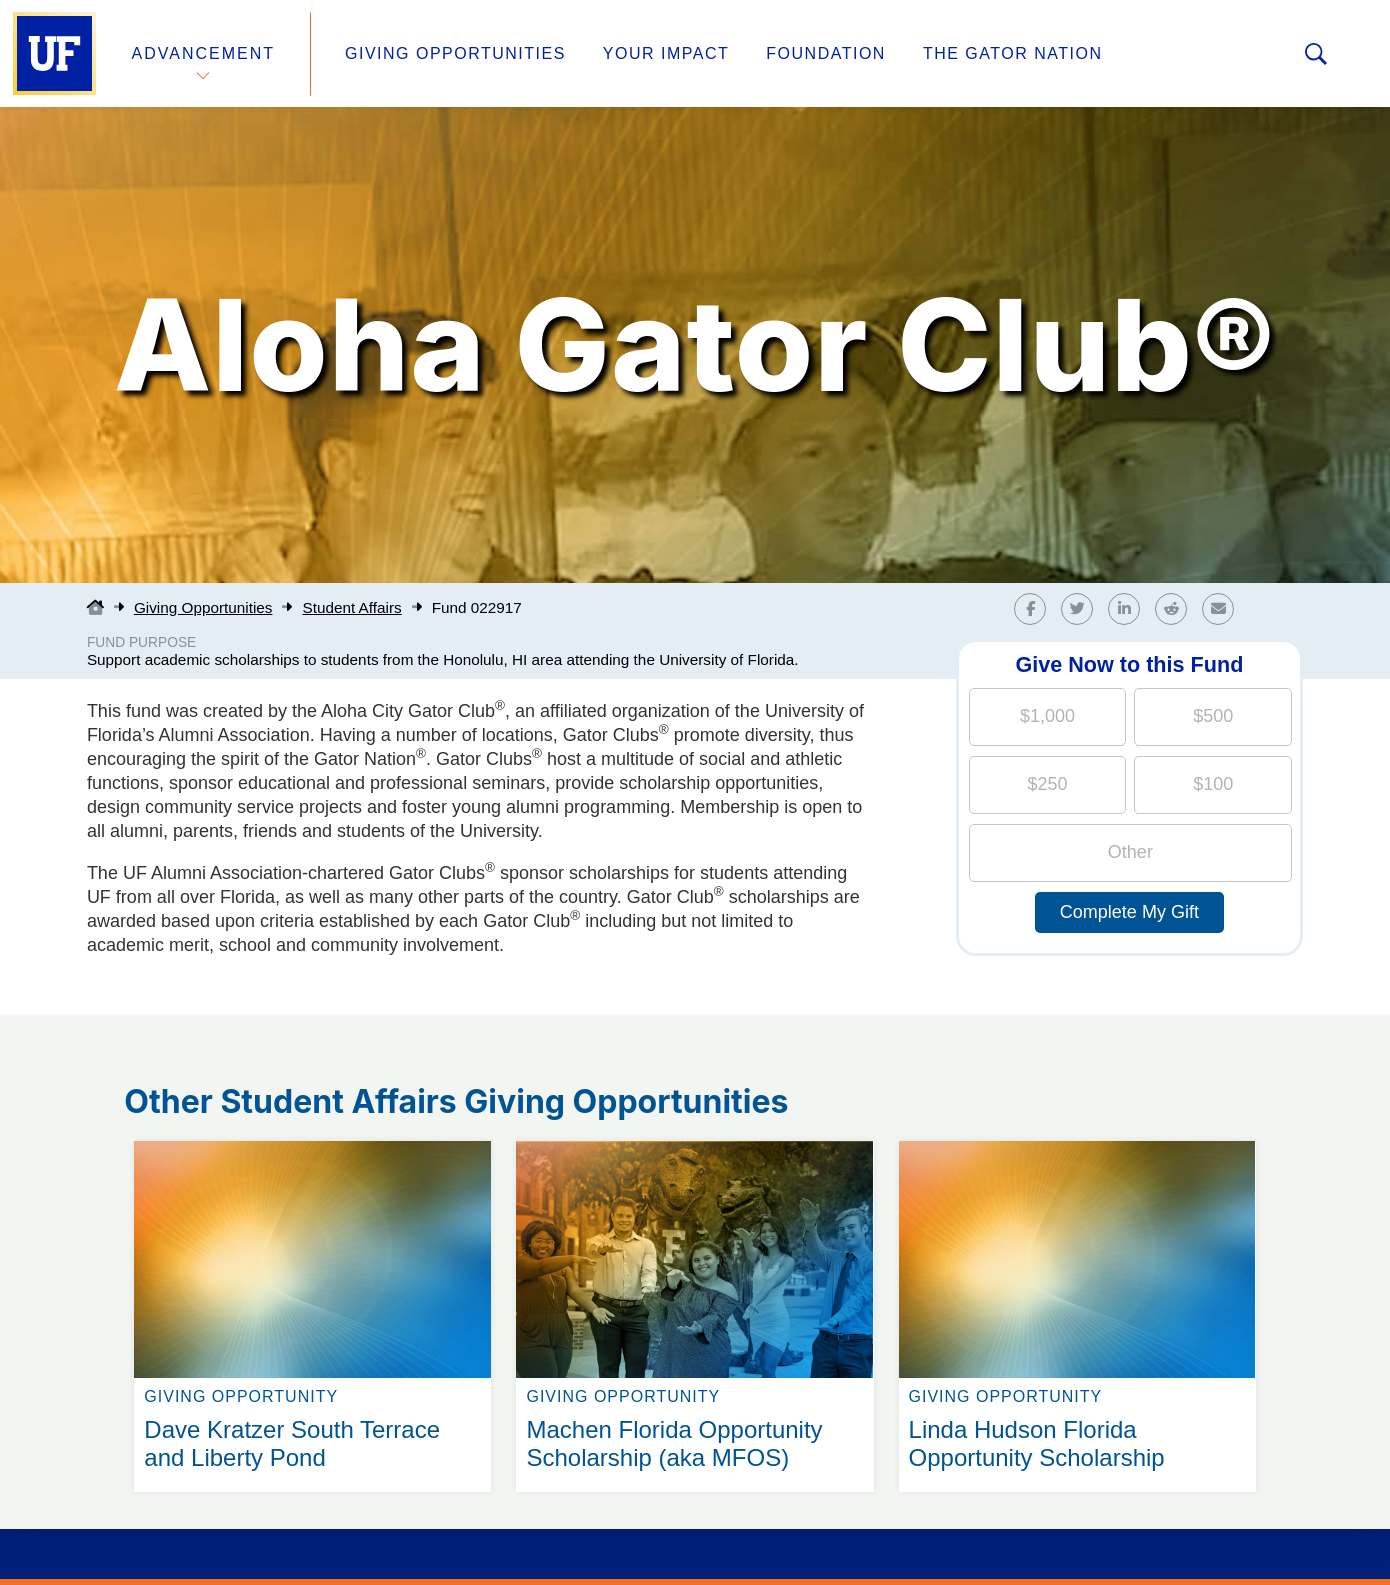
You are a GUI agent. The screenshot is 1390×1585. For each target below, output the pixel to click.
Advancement (204, 53)
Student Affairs (351, 607)
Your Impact (666, 53)
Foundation (826, 53)
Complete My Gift (1129, 912)
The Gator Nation (1013, 53)
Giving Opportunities (455, 53)
